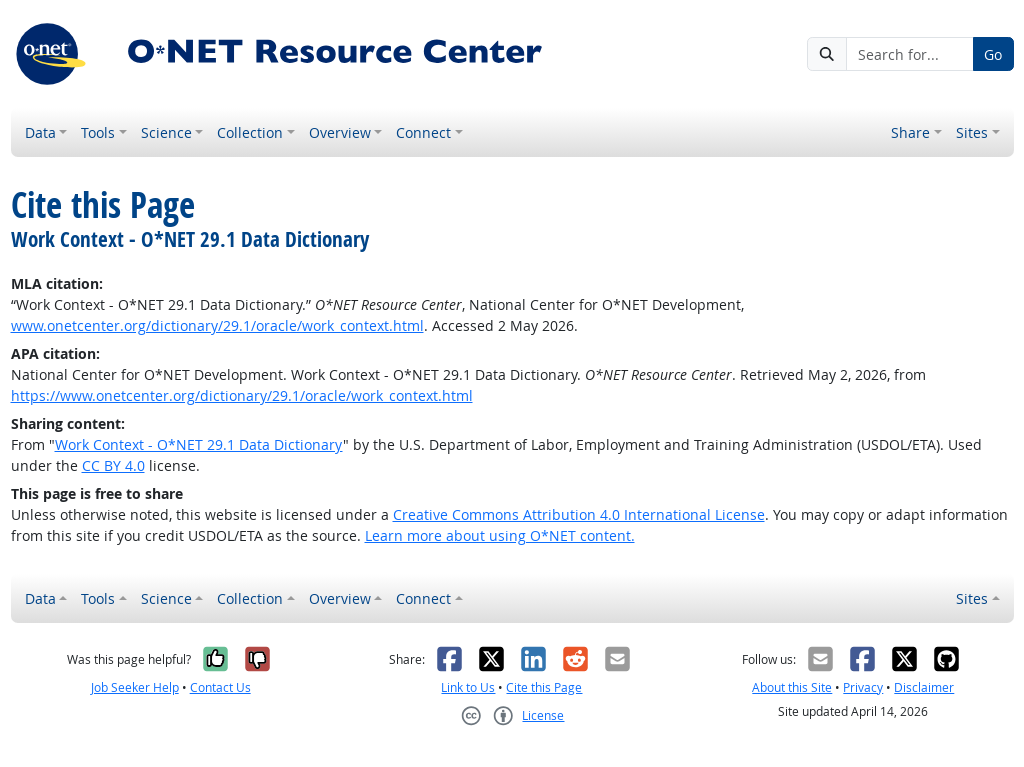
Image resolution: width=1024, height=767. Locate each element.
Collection (250, 132)
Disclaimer (924, 687)
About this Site (792, 687)
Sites (972, 132)
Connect (423, 132)
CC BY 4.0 (113, 465)
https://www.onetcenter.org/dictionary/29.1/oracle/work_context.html (242, 395)
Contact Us (220, 687)
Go (993, 54)
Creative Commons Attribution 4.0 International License (579, 514)
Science (166, 132)
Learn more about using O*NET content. (500, 535)
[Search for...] (909, 54)
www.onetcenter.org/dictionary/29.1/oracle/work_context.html (217, 325)
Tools (98, 132)
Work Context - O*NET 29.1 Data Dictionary (199, 444)
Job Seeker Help (135, 687)
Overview (340, 132)
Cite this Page (544, 687)
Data (40, 132)
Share (910, 132)
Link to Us (468, 687)
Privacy (863, 687)
